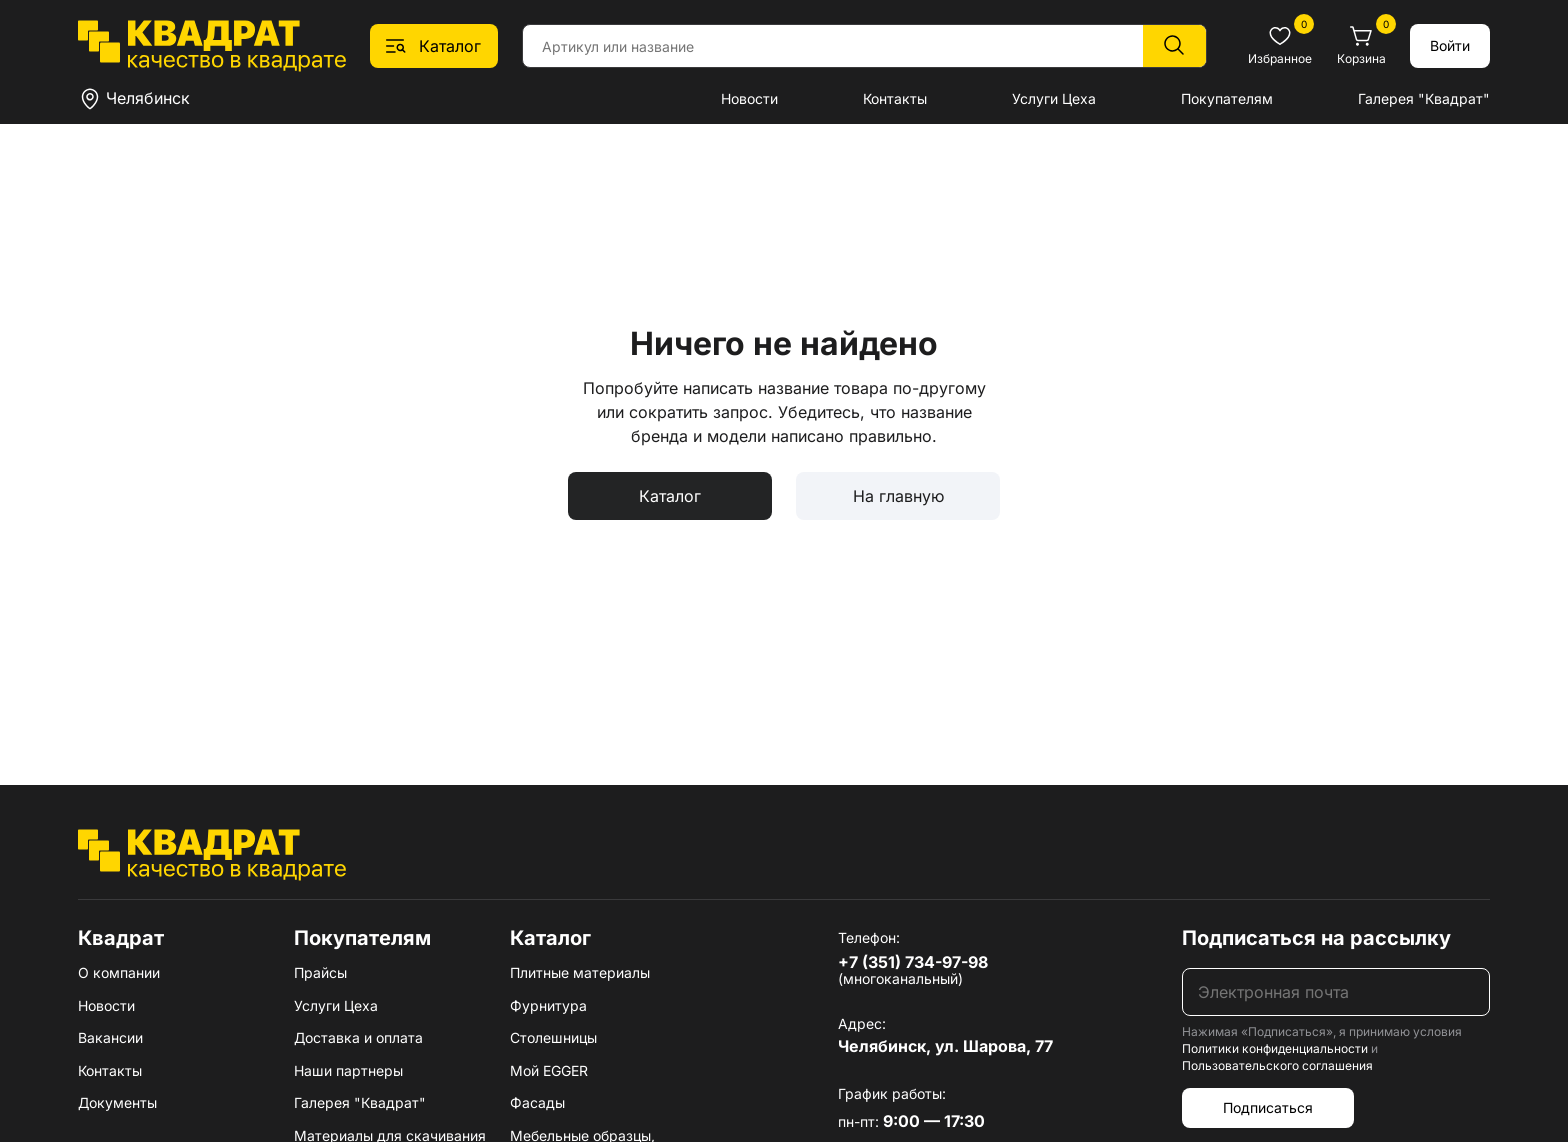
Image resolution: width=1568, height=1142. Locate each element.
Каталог (670, 496)
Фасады (537, 1102)
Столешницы (553, 1037)
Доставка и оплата (358, 1037)
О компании (119, 972)
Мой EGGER (549, 1070)
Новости (749, 98)
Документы (117, 1102)
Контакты (895, 98)
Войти (1450, 45)
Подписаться (1268, 1107)
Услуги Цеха (1054, 98)
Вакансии (110, 1037)
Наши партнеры (348, 1070)
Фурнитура (548, 1005)
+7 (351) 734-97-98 (913, 962)
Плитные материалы (580, 972)
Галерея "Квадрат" (1424, 98)
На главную (898, 496)
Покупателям (1227, 98)
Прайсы (320, 972)
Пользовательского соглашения (1277, 1065)
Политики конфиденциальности (1275, 1048)
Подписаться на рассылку (1316, 938)
